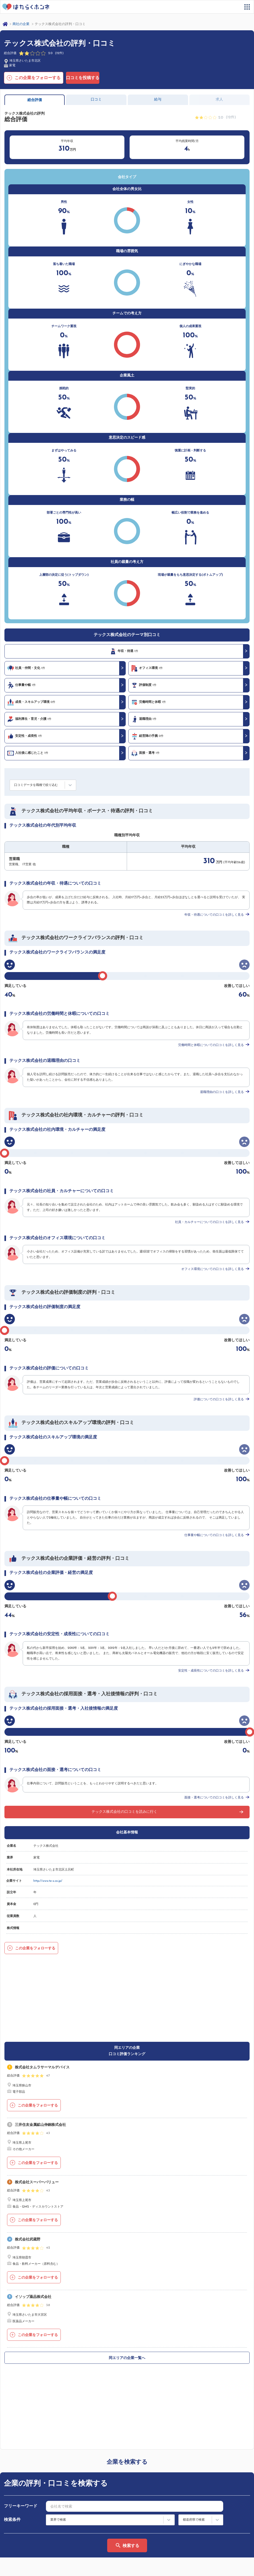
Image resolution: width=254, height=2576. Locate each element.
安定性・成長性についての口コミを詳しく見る (211, 1670)
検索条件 (12, 2369)
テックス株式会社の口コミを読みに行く (124, 1812)
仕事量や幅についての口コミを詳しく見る (214, 1535)
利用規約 (138, 2518)
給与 (157, 100)
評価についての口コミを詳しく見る (219, 1399)
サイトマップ (19, 2526)
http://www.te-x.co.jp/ (47, 1881)
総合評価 (34, 100)
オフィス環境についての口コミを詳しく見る (212, 1269)
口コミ (96, 100)
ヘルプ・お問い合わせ (25, 2548)
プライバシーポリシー (42, 2567)
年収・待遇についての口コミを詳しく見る (214, 914)
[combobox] (134, 2355)
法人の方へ (139, 2526)
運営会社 (11, 2567)
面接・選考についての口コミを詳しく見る (214, 1797)
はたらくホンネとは (24, 2518)
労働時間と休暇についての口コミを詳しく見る (211, 1045)
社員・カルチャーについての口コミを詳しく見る (209, 1222)
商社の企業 (21, 24)
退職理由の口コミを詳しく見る (222, 1092)
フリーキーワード (20, 2356)
